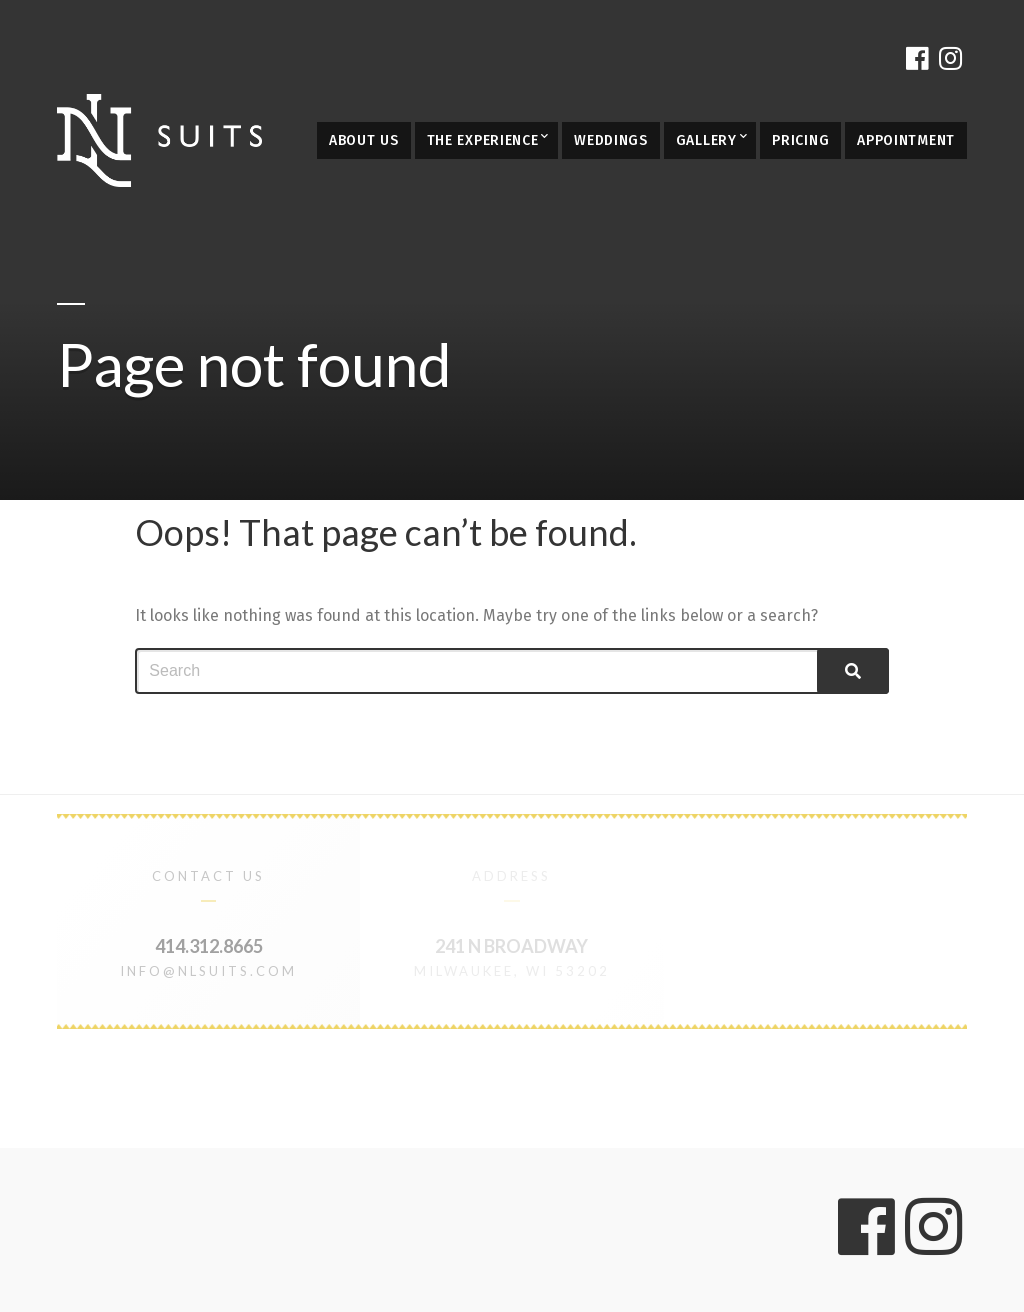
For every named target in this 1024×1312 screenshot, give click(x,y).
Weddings (611, 140)
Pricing (800, 140)
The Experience (483, 140)
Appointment (906, 140)
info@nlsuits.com (208, 971)
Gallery (706, 140)
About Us (364, 140)
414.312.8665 (209, 946)
